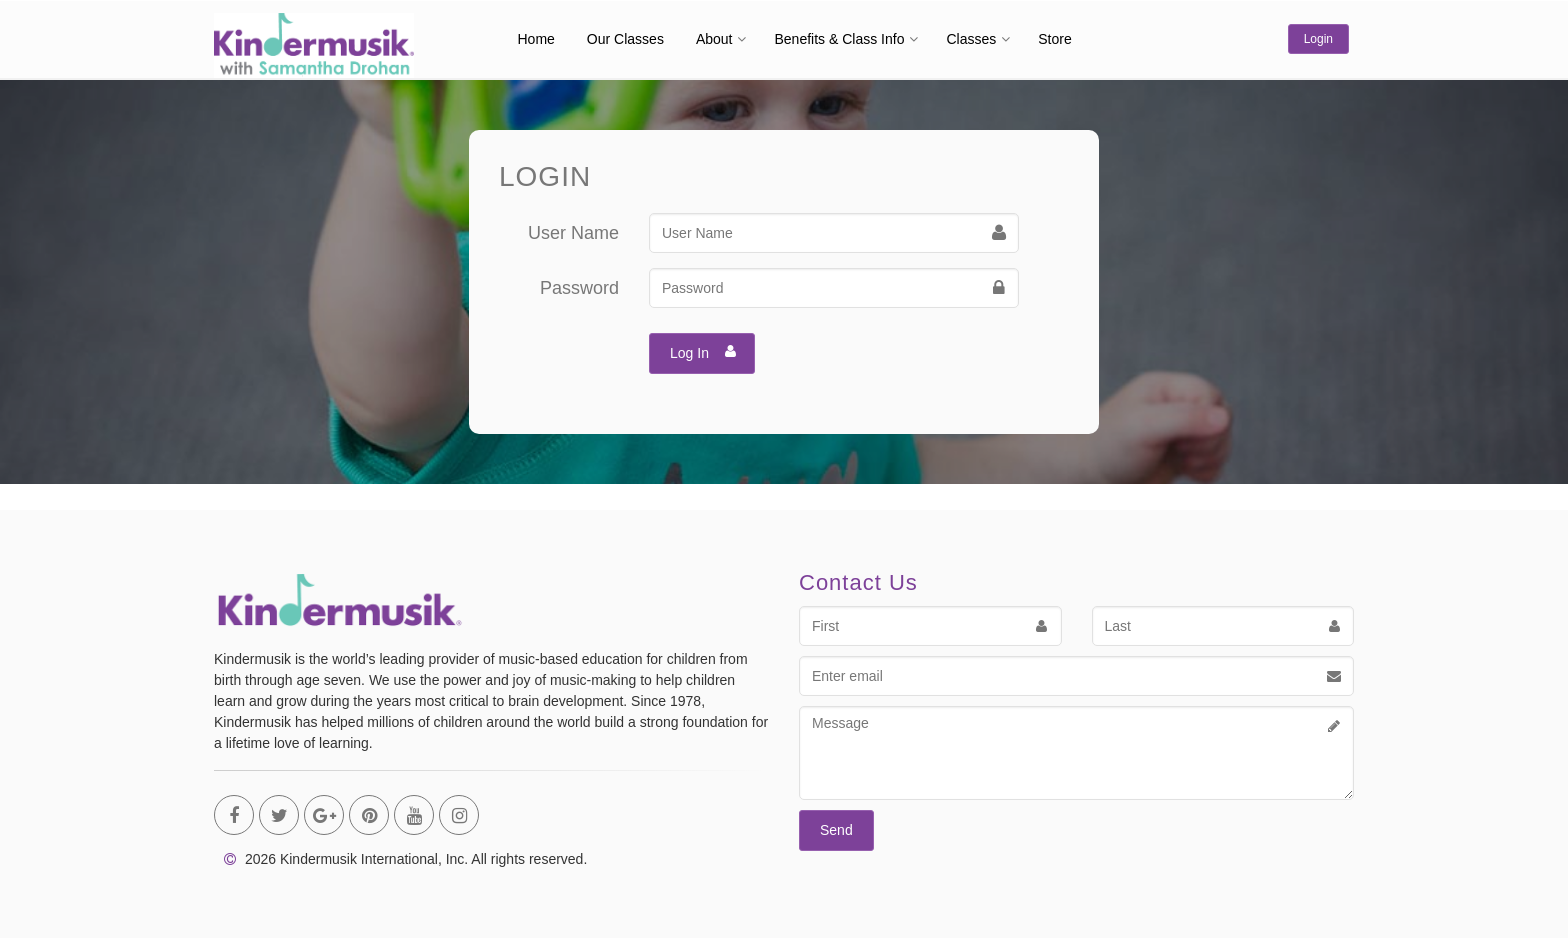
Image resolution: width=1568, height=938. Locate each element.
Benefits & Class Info (839, 39)
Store (1054, 39)
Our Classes (625, 39)
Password (579, 288)
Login (1318, 39)
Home (536, 39)
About (714, 39)
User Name (573, 233)
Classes (971, 39)
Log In (703, 351)
